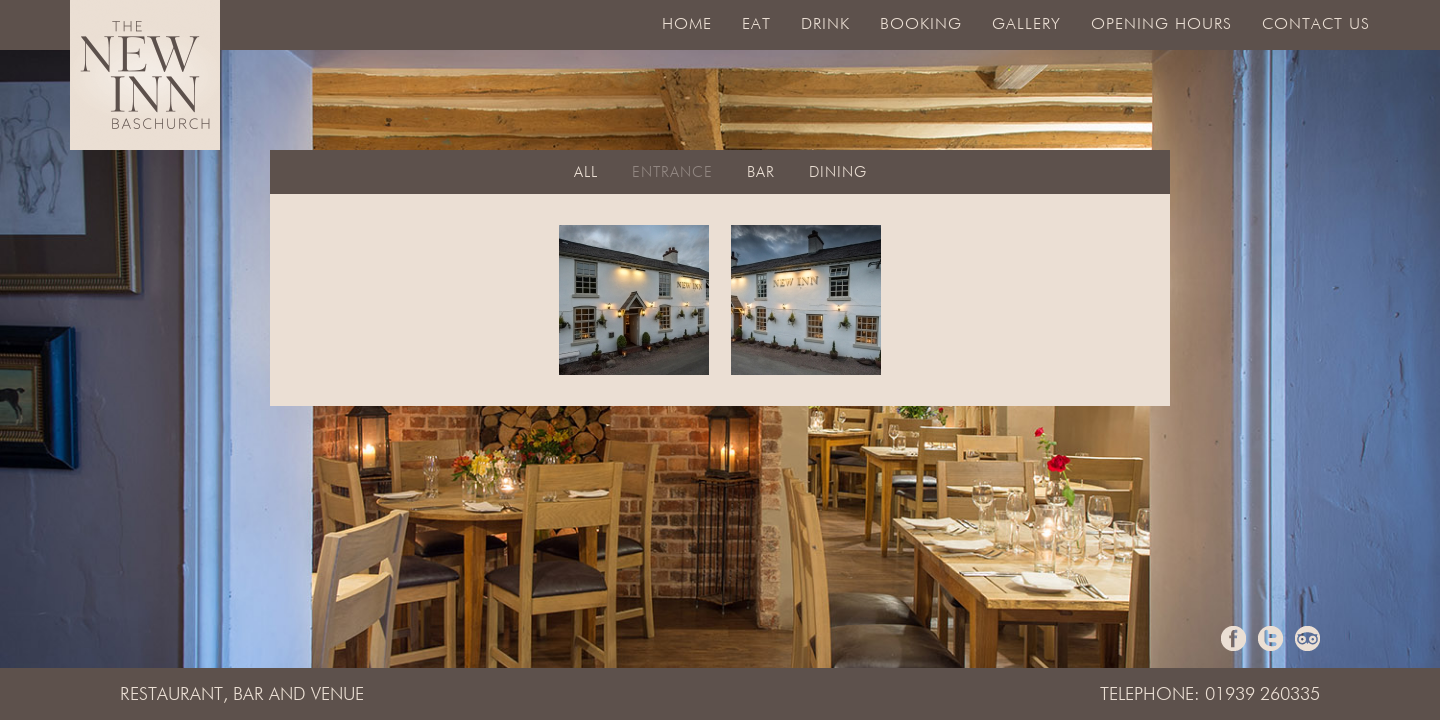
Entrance (672, 172)
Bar (761, 172)
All (586, 172)
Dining (838, 172)
